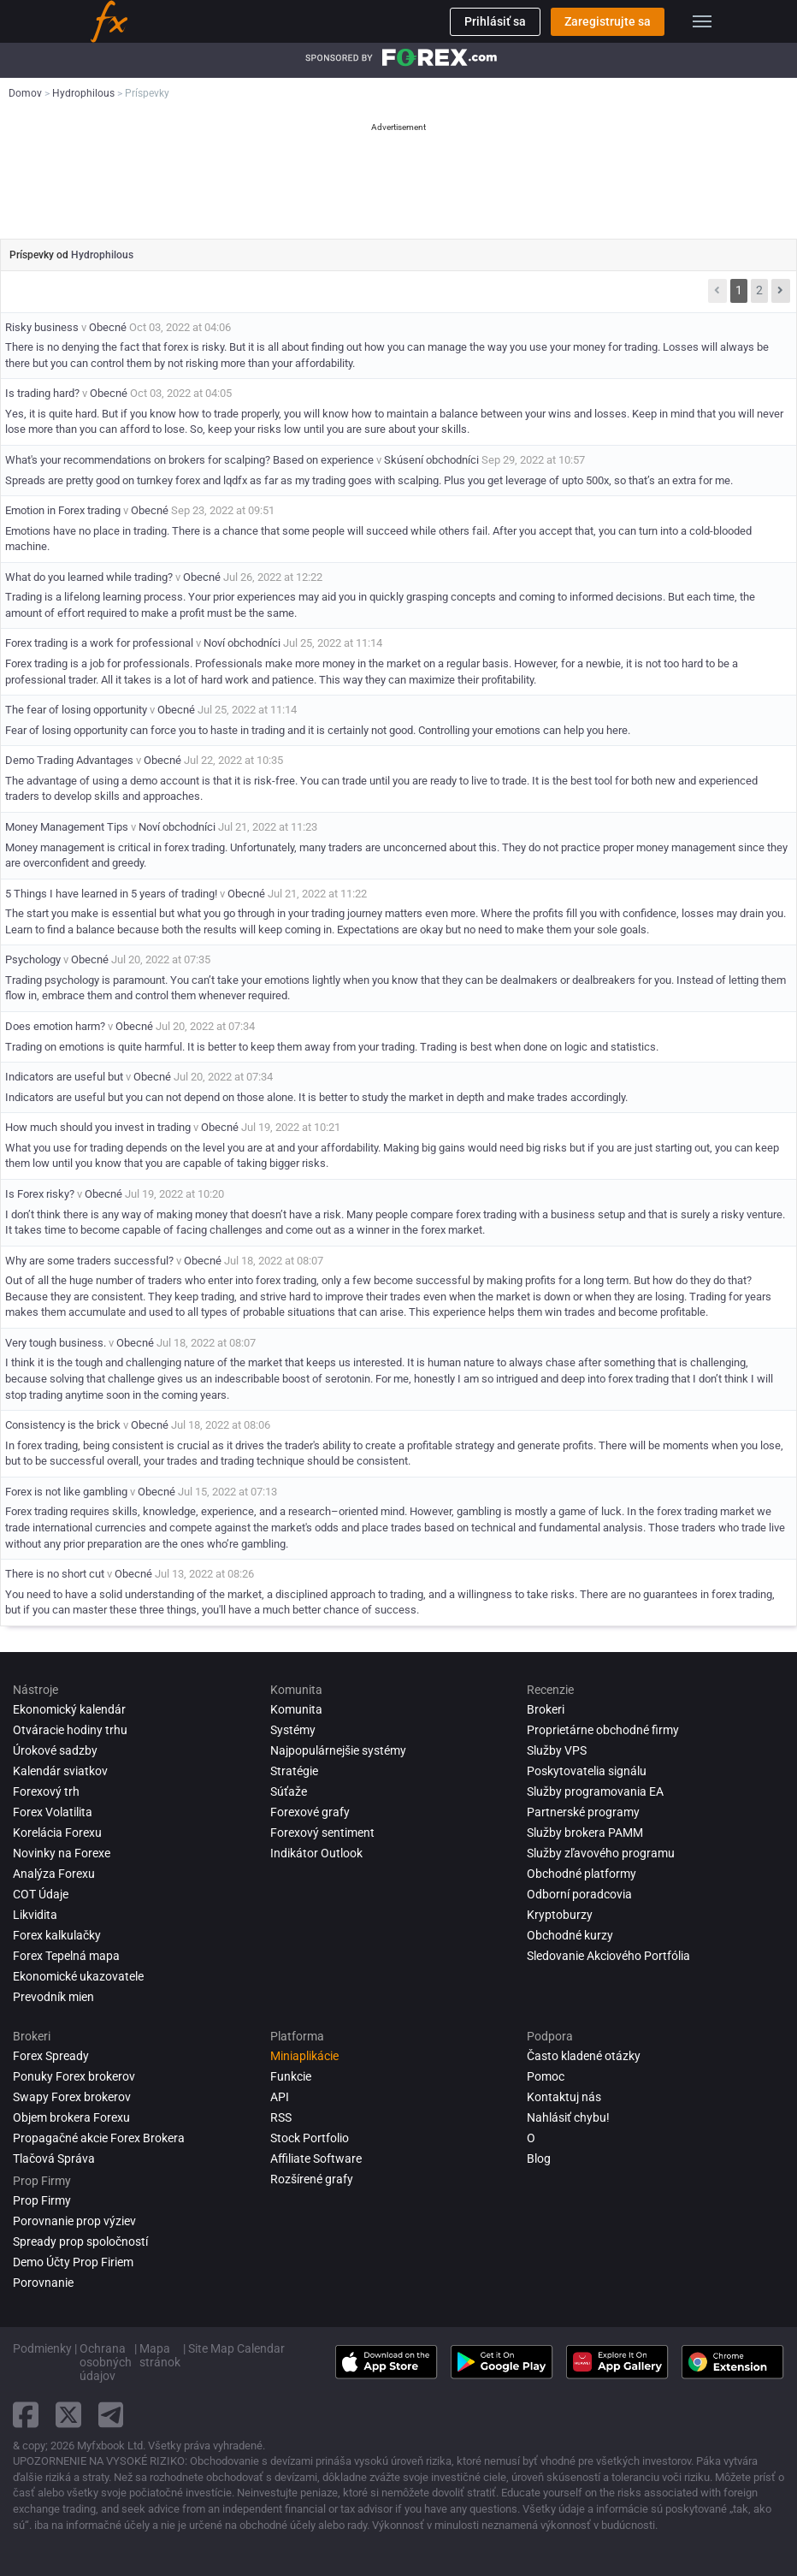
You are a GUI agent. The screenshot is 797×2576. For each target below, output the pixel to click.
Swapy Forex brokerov (72, 2097)
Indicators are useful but (64, 1076)
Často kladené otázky (584, 2056)
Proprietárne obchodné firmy (603, 1730)
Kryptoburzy (560, 1915)
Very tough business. (55, 1342)
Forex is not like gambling (66, 1491)
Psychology (33, 959)
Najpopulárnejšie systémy (338, 1750)
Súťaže (288, 1791)
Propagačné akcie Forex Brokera (99, 2138)
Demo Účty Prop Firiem (73, 2262)
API (279, 2097)
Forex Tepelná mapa (66, 1956)
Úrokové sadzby (55, 1750)
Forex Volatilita (52, 1812)
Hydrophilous (102, 255)
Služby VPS (557, 1750)
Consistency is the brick (63, 1424)
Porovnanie (43, 2282)
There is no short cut (54, 1573)
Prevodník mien (53, 1997)
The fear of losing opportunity (76, 709)
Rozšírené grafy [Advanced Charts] (311, 2179)
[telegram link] (111, 2415)
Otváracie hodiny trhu (70, 1730)
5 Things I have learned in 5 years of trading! (111, 893)
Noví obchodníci (242, 643)
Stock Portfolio (309, 2138)
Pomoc (545, 2076)
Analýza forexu (54, 1873)
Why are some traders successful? (89, 1260)
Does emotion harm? (55, 1026)
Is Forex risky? (39, 1193)
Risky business (42, 327)
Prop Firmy (42, 2200)
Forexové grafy (310, 1812)
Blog (539, 2158)
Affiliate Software (316, 2158)
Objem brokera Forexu (71, 2117)
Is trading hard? (42, 393)
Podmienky (42, 2348)
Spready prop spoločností (80, 2241)
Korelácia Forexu (57, 1832)
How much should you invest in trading (99, 1127)
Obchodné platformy (581, 1873)
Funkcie (290, 2076)
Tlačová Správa (54, 2158)
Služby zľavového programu (601, 1853)
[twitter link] (68, 2415)
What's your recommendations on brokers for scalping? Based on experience (189, 459)
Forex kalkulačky (57, 1935)
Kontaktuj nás (564, 2097)
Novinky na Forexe (61, 1853)
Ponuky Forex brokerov (74, 2076)
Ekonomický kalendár (69, 1709)
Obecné (108, 327)
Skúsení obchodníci (431, 459)
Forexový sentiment (322, 1832)
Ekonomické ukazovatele (78, 1976)
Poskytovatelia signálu (586, 1771)
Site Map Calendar (236, 2348)
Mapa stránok (159, 2355)
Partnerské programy (583, 1812)
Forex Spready (51, 2056)
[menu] (702, 21)
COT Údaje (40, 1894)
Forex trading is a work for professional (99, 643)
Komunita (296, 1709)
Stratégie (294, 1771)
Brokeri (545, 1709)
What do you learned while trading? (89, 577)
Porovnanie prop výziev (74, 2221)
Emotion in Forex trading (64, 510)
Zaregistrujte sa (607, 21)
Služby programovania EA (595, 1791)
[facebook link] (25, 2415)
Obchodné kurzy (570, 1935)
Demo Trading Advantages (69, 760)
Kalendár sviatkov (60, 1771)
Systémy (293, 1730)
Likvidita (35, 1915)
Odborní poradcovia (579, 1894)
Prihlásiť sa (495, 21)
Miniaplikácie (304, 2056)
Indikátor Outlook (316, 1853)
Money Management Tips (66, 826)
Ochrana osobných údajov (106, 2362)
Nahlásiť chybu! (568, 2117)
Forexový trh (46, 1791)
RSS (281, 2117)
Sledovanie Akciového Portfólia (608, 1956)
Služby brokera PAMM (585, 1832)
